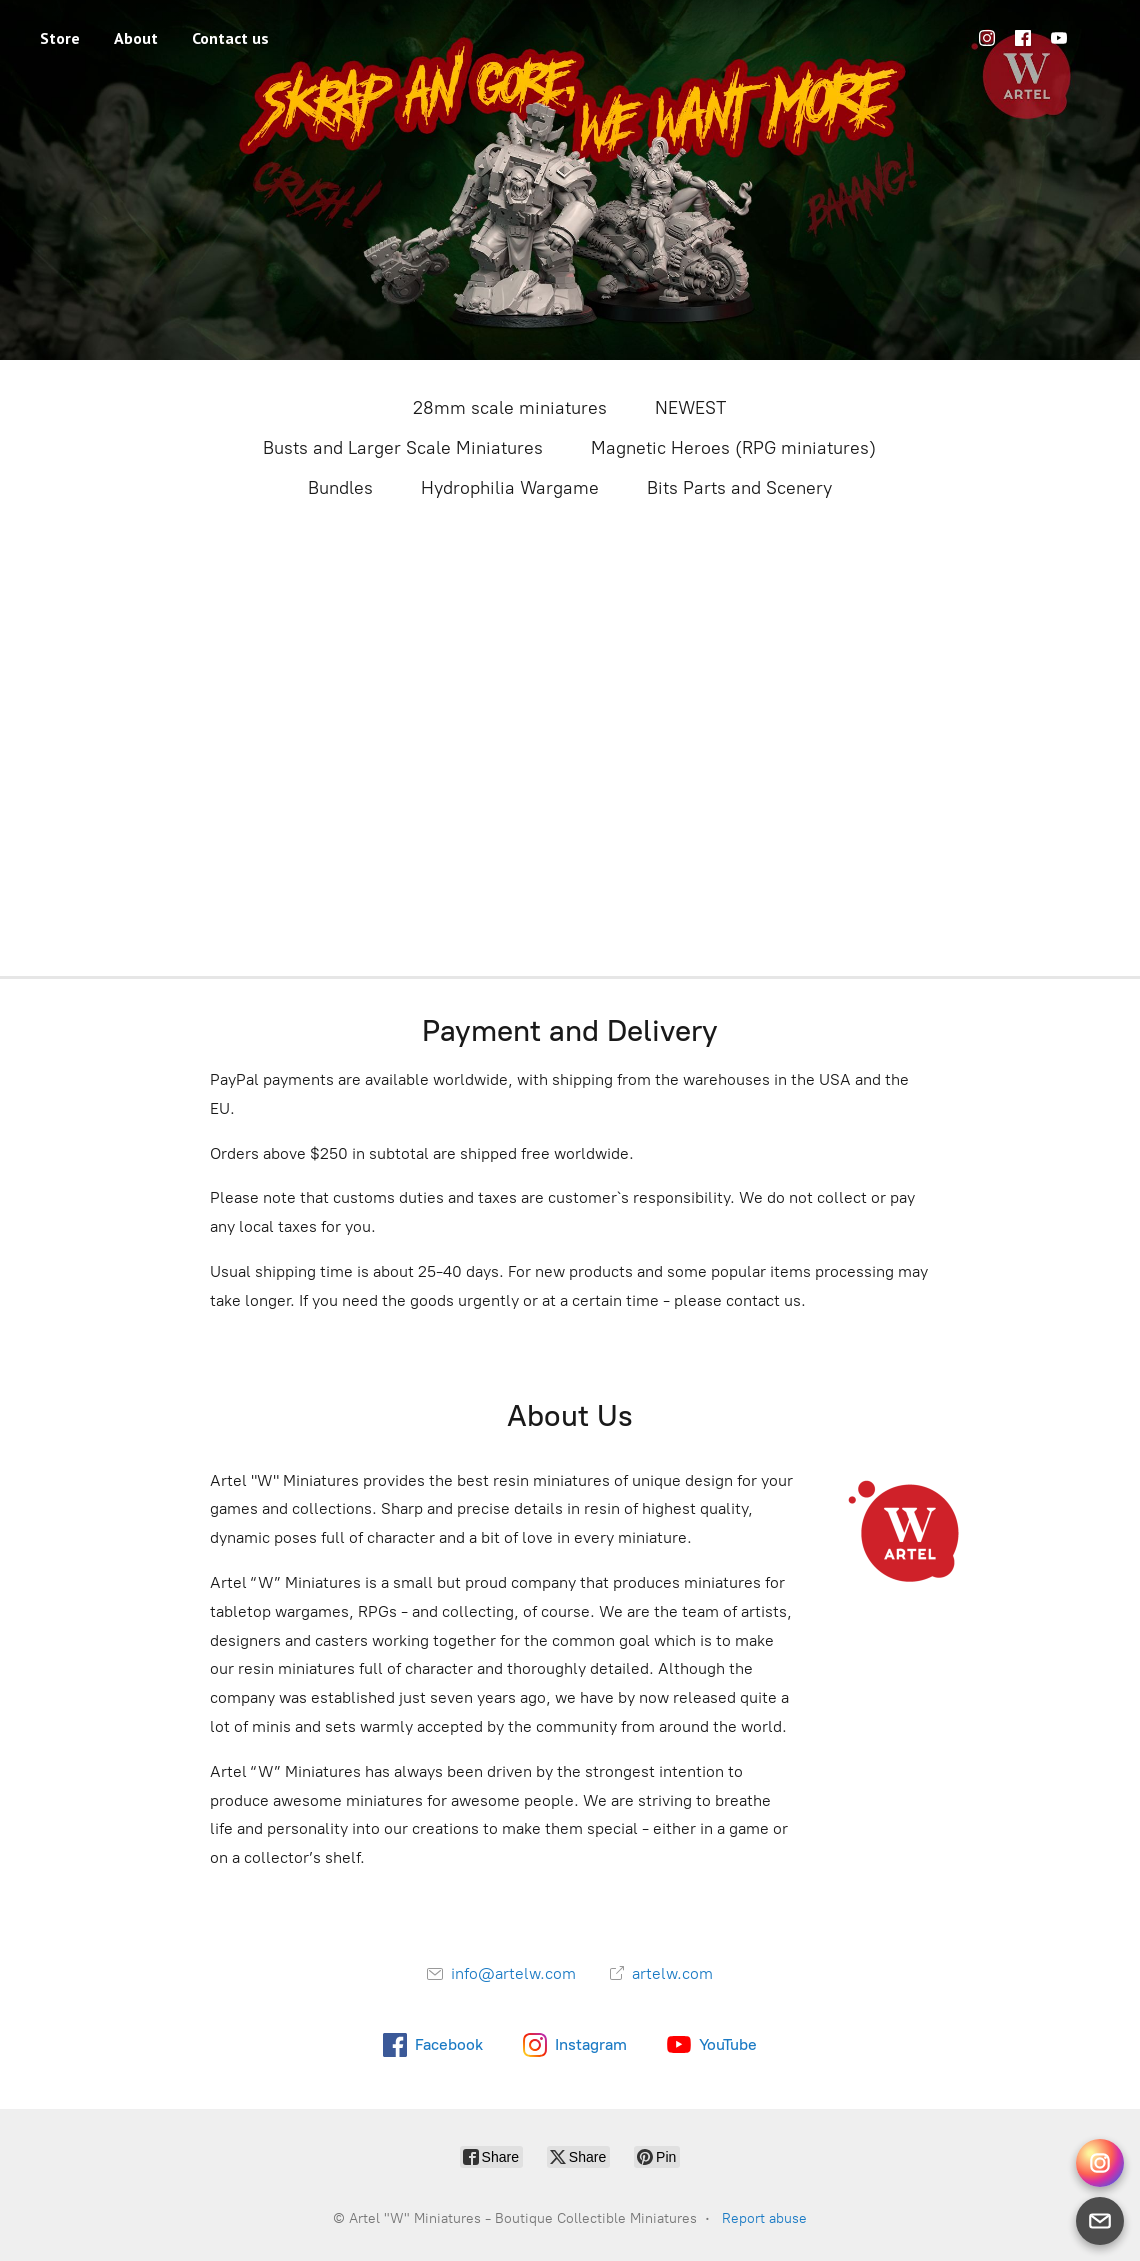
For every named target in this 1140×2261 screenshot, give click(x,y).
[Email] (1100, 2221)
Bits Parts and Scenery (739, 488)
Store (60, 38)
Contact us (230, 38)
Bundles (340, 488)
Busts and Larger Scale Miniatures (403, 448)
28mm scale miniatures (510, 408)
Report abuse (764, 2218)
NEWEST (690, 408)
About (136, 38)
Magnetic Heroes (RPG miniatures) (733, 448)
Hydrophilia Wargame (510, 488)
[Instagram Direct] (1100, 2163)
